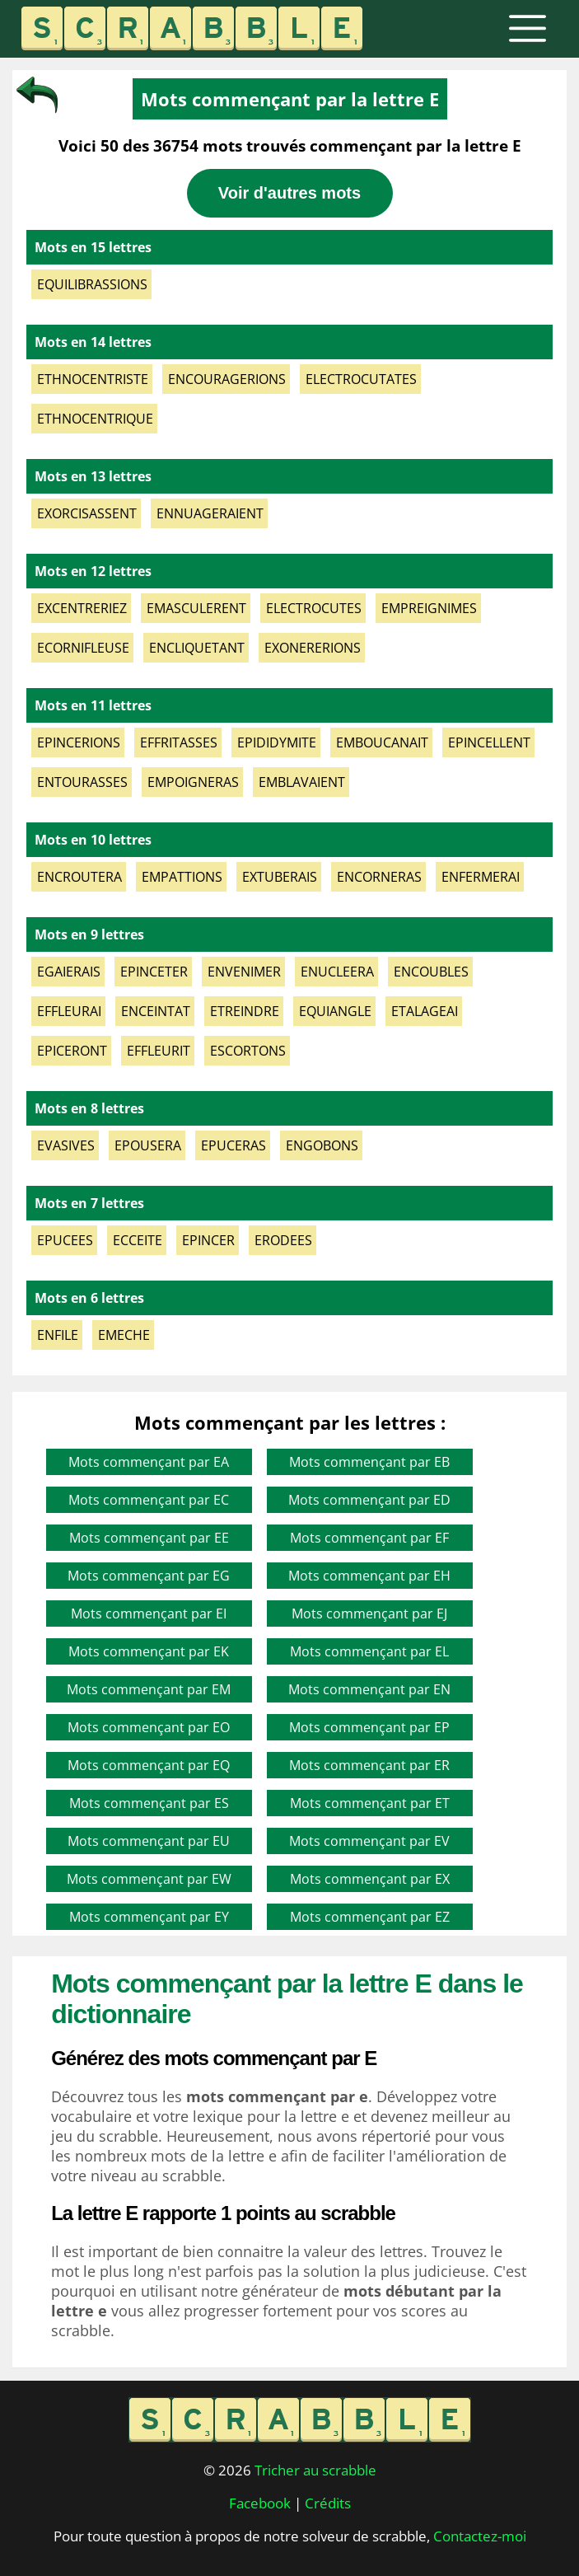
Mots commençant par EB (369, 1462)
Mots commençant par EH (369, 1576)
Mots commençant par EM (149, 1689)
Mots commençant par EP (369, 1727)
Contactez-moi (479, 2536)
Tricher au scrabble (315, 2470)
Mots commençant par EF (369, 1538)
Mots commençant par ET (370, 1803)
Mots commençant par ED (369, 1500)
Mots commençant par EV (369, 1841)
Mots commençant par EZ (370, 1917)
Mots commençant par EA (148, 1462)
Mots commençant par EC (148, 1500)
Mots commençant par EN (369, 1689)
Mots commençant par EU (149, 1841)
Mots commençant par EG (149, 1576)
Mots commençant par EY (149, 1917)
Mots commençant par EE (149, 1538)
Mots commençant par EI (148, 1613)
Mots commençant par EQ (149, 1765)
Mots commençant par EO (149, 1727)
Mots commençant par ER (369, 1765)
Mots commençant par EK (148, 1651)
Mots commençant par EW (149, 1879)
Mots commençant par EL (369, 1651)
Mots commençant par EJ (369, 1613)
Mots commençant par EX (370, 1879)
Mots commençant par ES (149, 1803)
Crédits (328, 2503)
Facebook (260, 2503)
